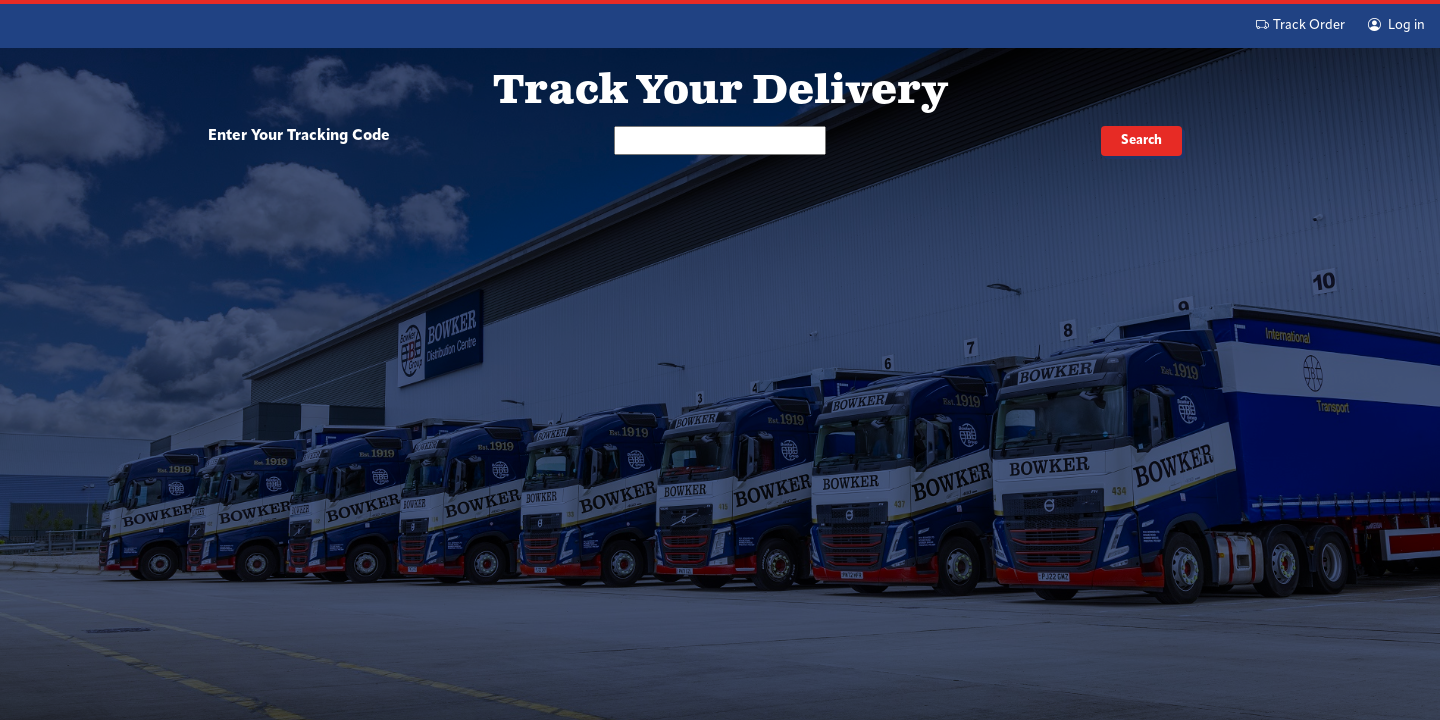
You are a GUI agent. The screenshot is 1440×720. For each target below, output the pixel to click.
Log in (1396, 25)
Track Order (1300, 25)
